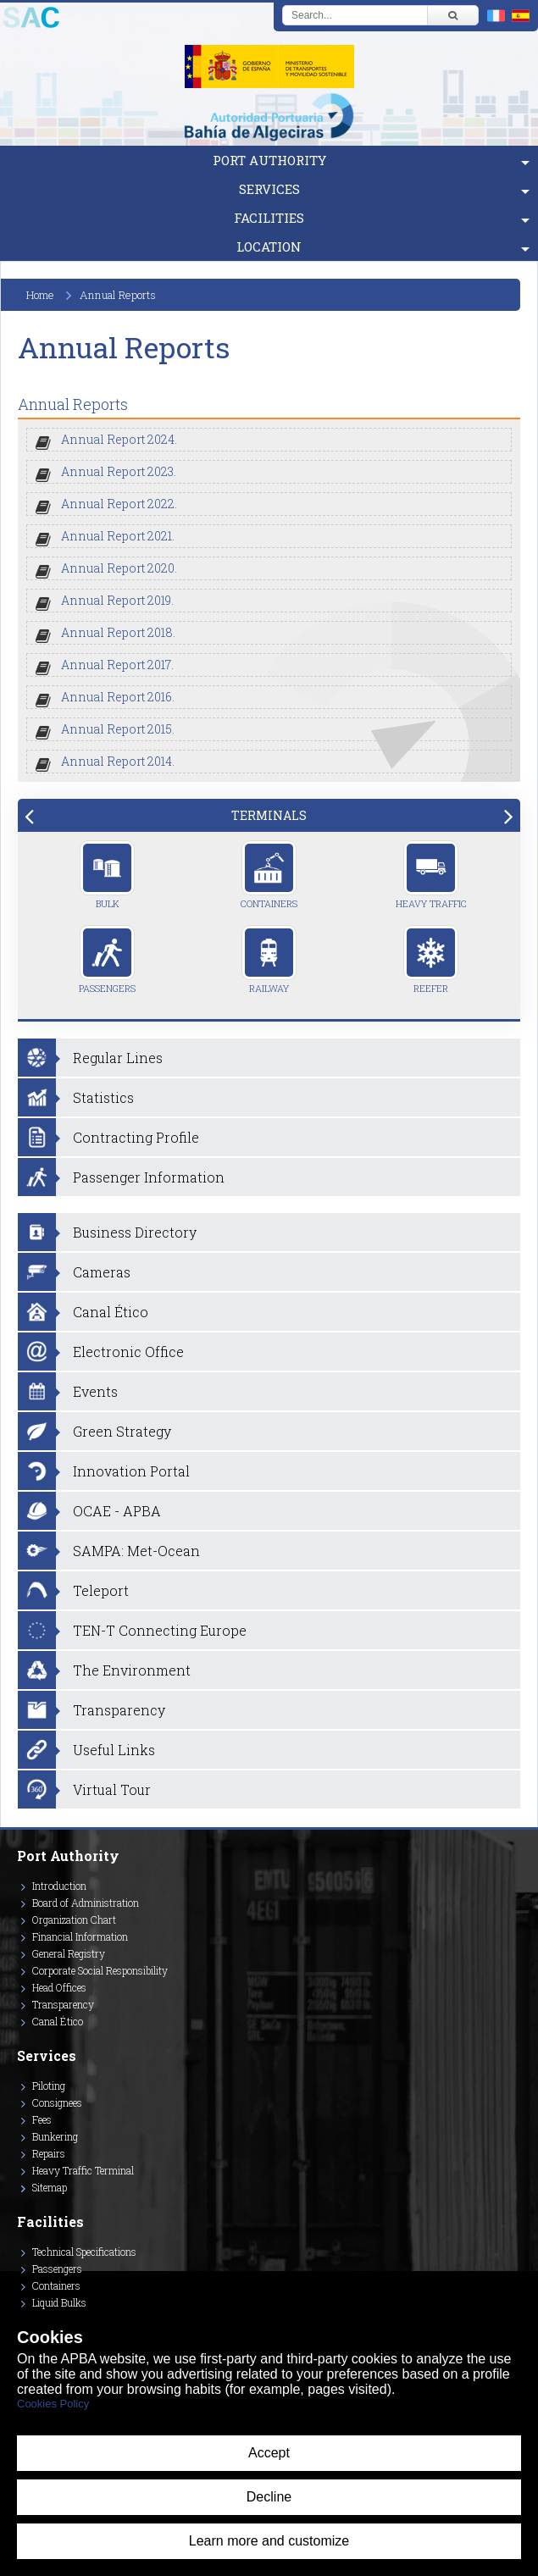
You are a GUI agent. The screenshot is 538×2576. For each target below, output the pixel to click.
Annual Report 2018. (118, 632)
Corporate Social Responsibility (100, 1970)
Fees (42, 2119)
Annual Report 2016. (118, 697)
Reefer (430, 959)
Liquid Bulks (59, 2302)
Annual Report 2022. (119, 504)
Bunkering (55, 2136)
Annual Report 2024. (119, 439)
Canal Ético (57, 2021)
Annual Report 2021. (118, 536)
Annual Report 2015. (118, 729)
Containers (269, 875)
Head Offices (59, 1987)
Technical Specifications (84, 2251)
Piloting (48, 2085)
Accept (269, 2453)
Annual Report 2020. (119, 568)
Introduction (59, 1885)
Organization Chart (74, 1919)
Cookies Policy (53, 2403)
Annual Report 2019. (117, 600)
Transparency (63, 2004)
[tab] (269, 815)
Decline (269, 2497)
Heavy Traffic (431, 875)
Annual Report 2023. (118, 471)
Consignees (57, 2102)
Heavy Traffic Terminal (83, 2170)
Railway (269, 959)
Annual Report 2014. (118, 761)
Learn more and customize (269, 2541)
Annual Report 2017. (117, 664)
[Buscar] (452, 15)
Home (40, 294)
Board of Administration (85, 1902)
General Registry (68, 1953)
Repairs (48, 2153)
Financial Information (80, 1936)
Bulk (107, 875)
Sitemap (49, 2187)
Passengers (107, 959)
